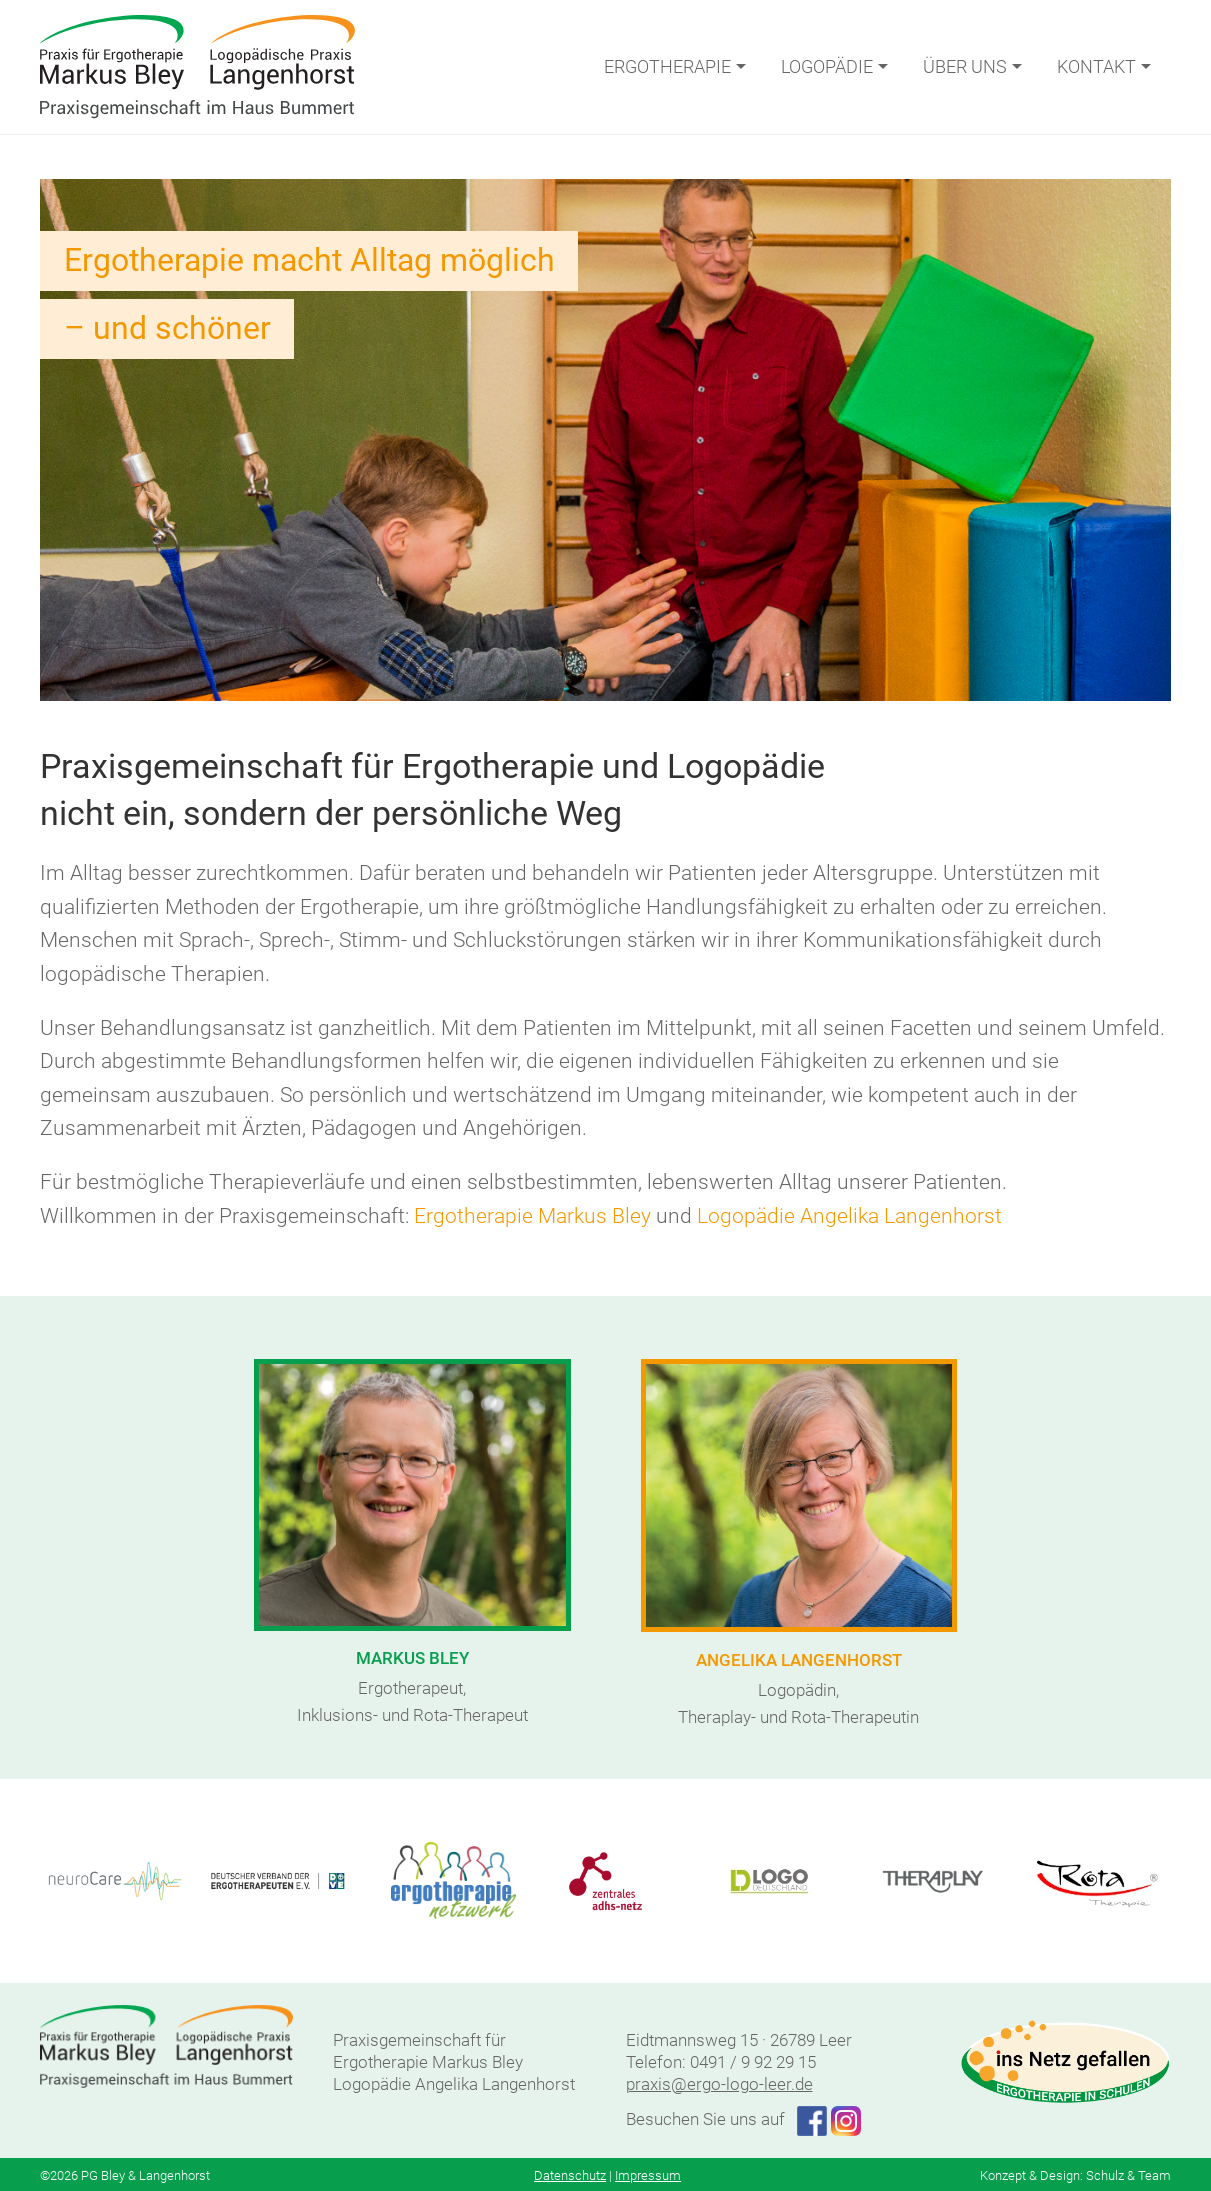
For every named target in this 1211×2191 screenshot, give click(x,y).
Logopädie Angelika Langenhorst (849, 1216)
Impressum (648, 2175)
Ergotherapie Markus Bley (532, 1216)
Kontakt (1106, 66)
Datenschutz (570, 2175)
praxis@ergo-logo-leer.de (719, 2084)
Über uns (975, 66)
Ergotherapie (677, 66)
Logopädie (837, 66)
